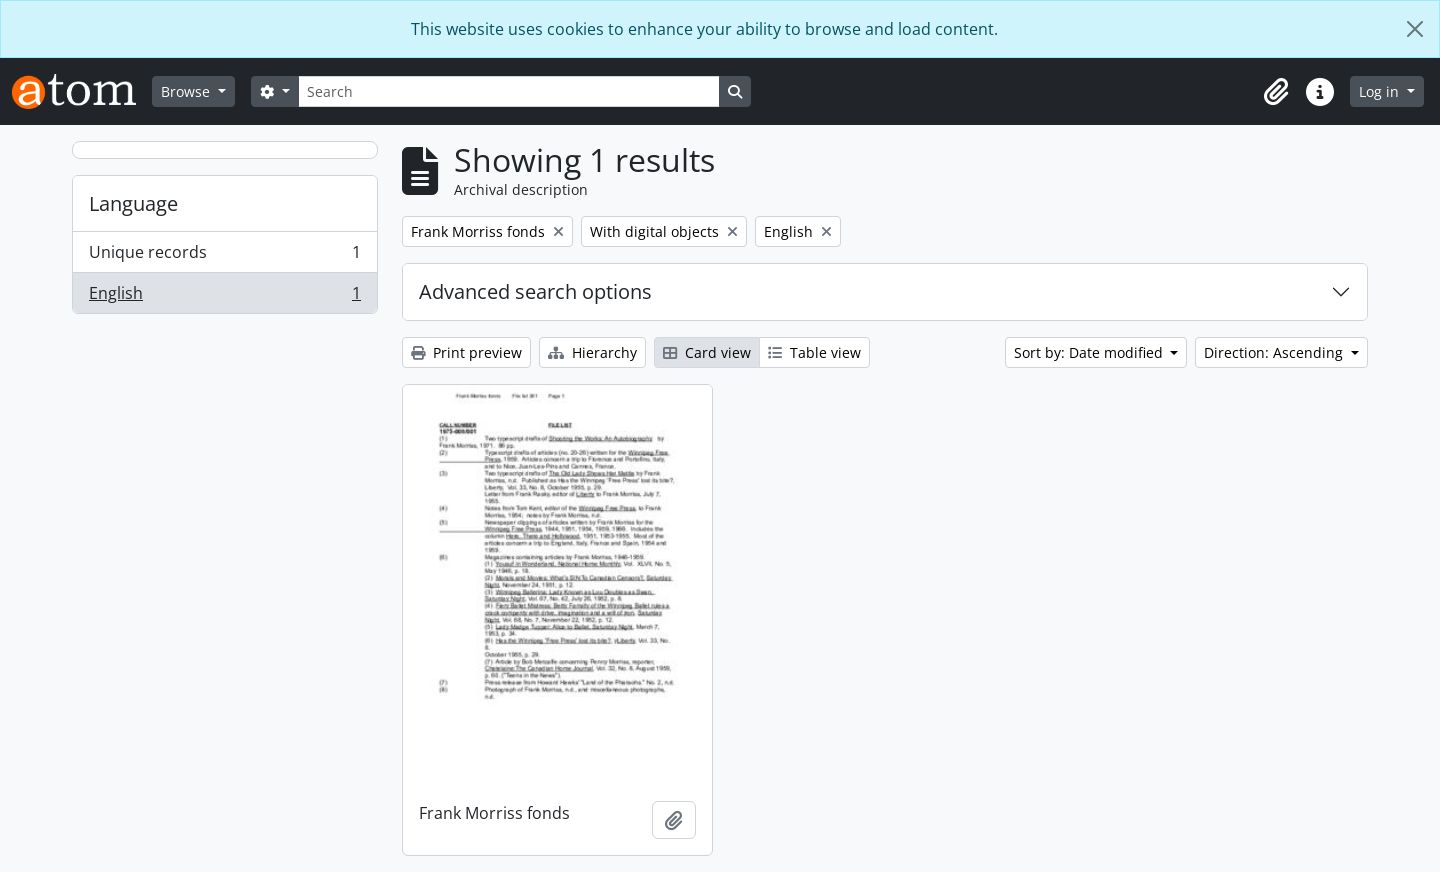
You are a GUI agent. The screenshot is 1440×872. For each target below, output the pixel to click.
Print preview (466, 352)
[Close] (1415, 29)
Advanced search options (535, 291)
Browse (187, 91)
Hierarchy (592, 352)
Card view (707, 352)
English (224, 297)
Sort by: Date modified (1090, 352)
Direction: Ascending (1275, 352)
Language (133, 203)
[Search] (509, 91)
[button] (1276, 92)
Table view (814, 352)
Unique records (224, 256)
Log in (1381, 91)
